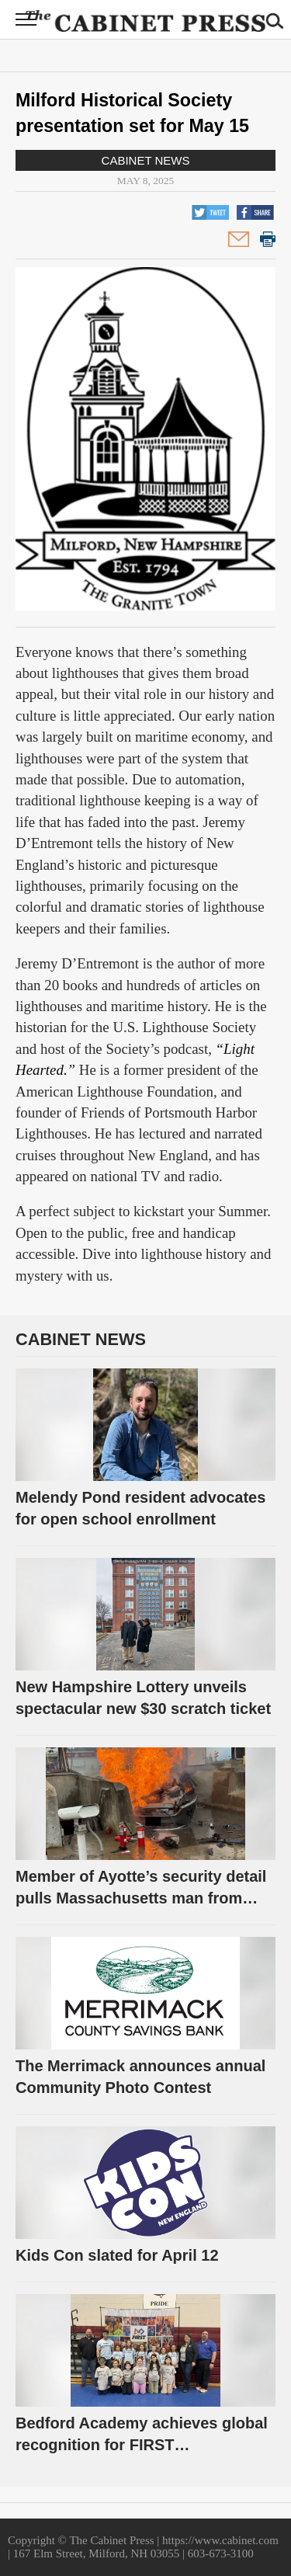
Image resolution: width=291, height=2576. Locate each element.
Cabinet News (146, 160)
